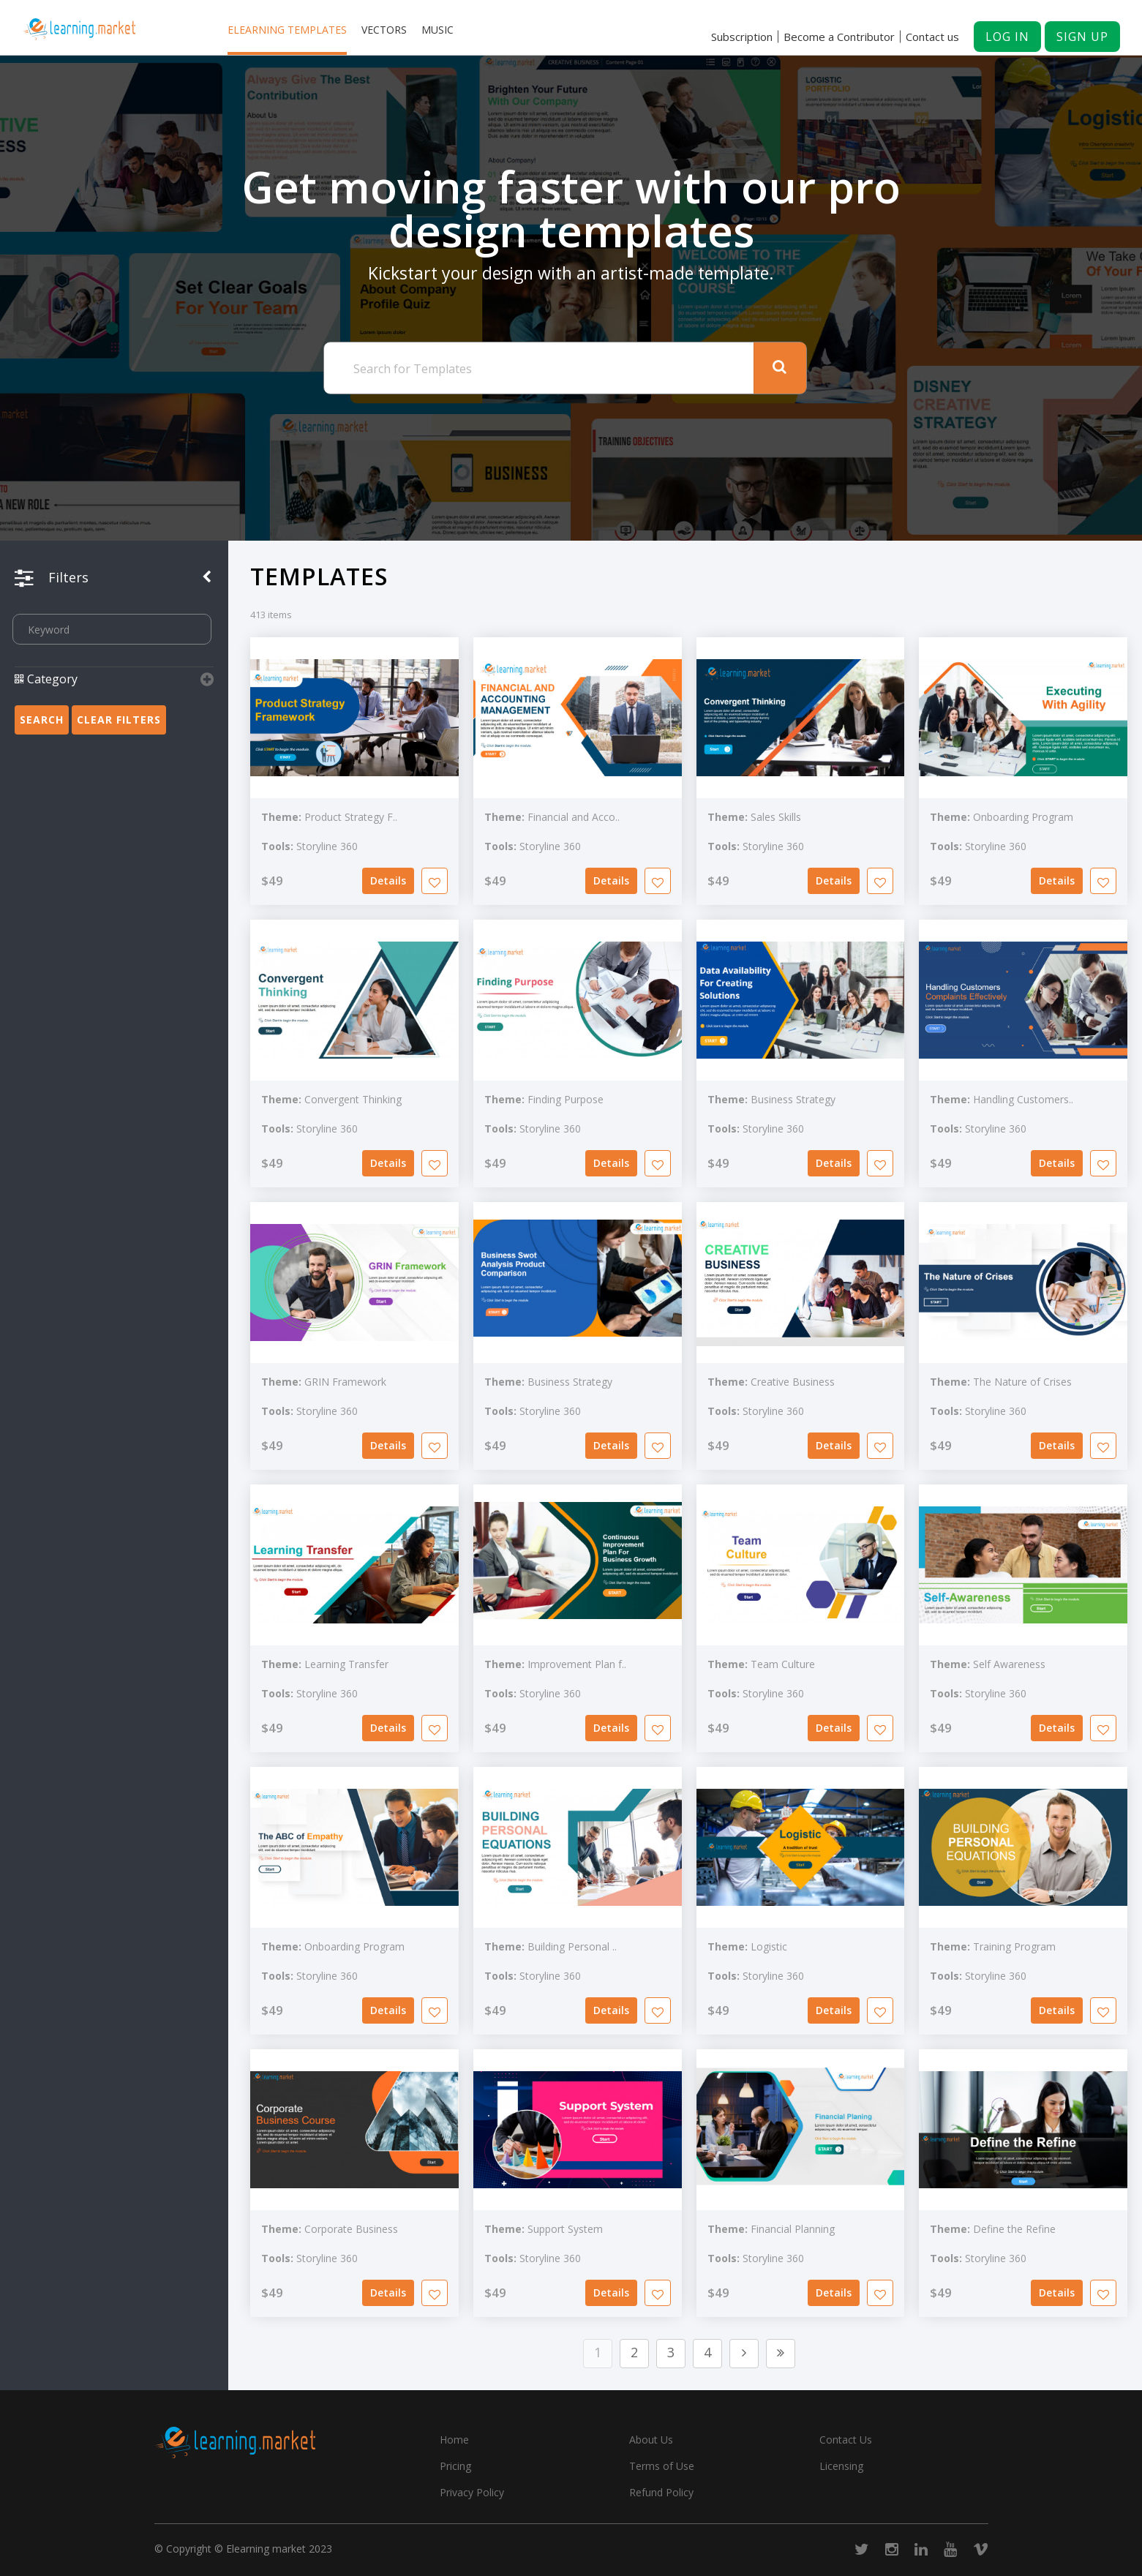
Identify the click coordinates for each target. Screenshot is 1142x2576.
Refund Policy (661, 2492)
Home (454, 2440)
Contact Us (845, 2440)
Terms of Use (661, 2466)
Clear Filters (119, 719)
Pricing (455, 2466)
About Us (651, 2440)
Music (437, 30)
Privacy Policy (472, 2492)
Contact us (932, 36)
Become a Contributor (839, 36)
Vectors (384, 30)
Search (42, 719)
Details (388, 880)
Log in (1007, 37)
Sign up (1082, 37)
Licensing (841, 2466)
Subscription (742, 36)
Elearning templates (287, 30)
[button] (114, 688)
